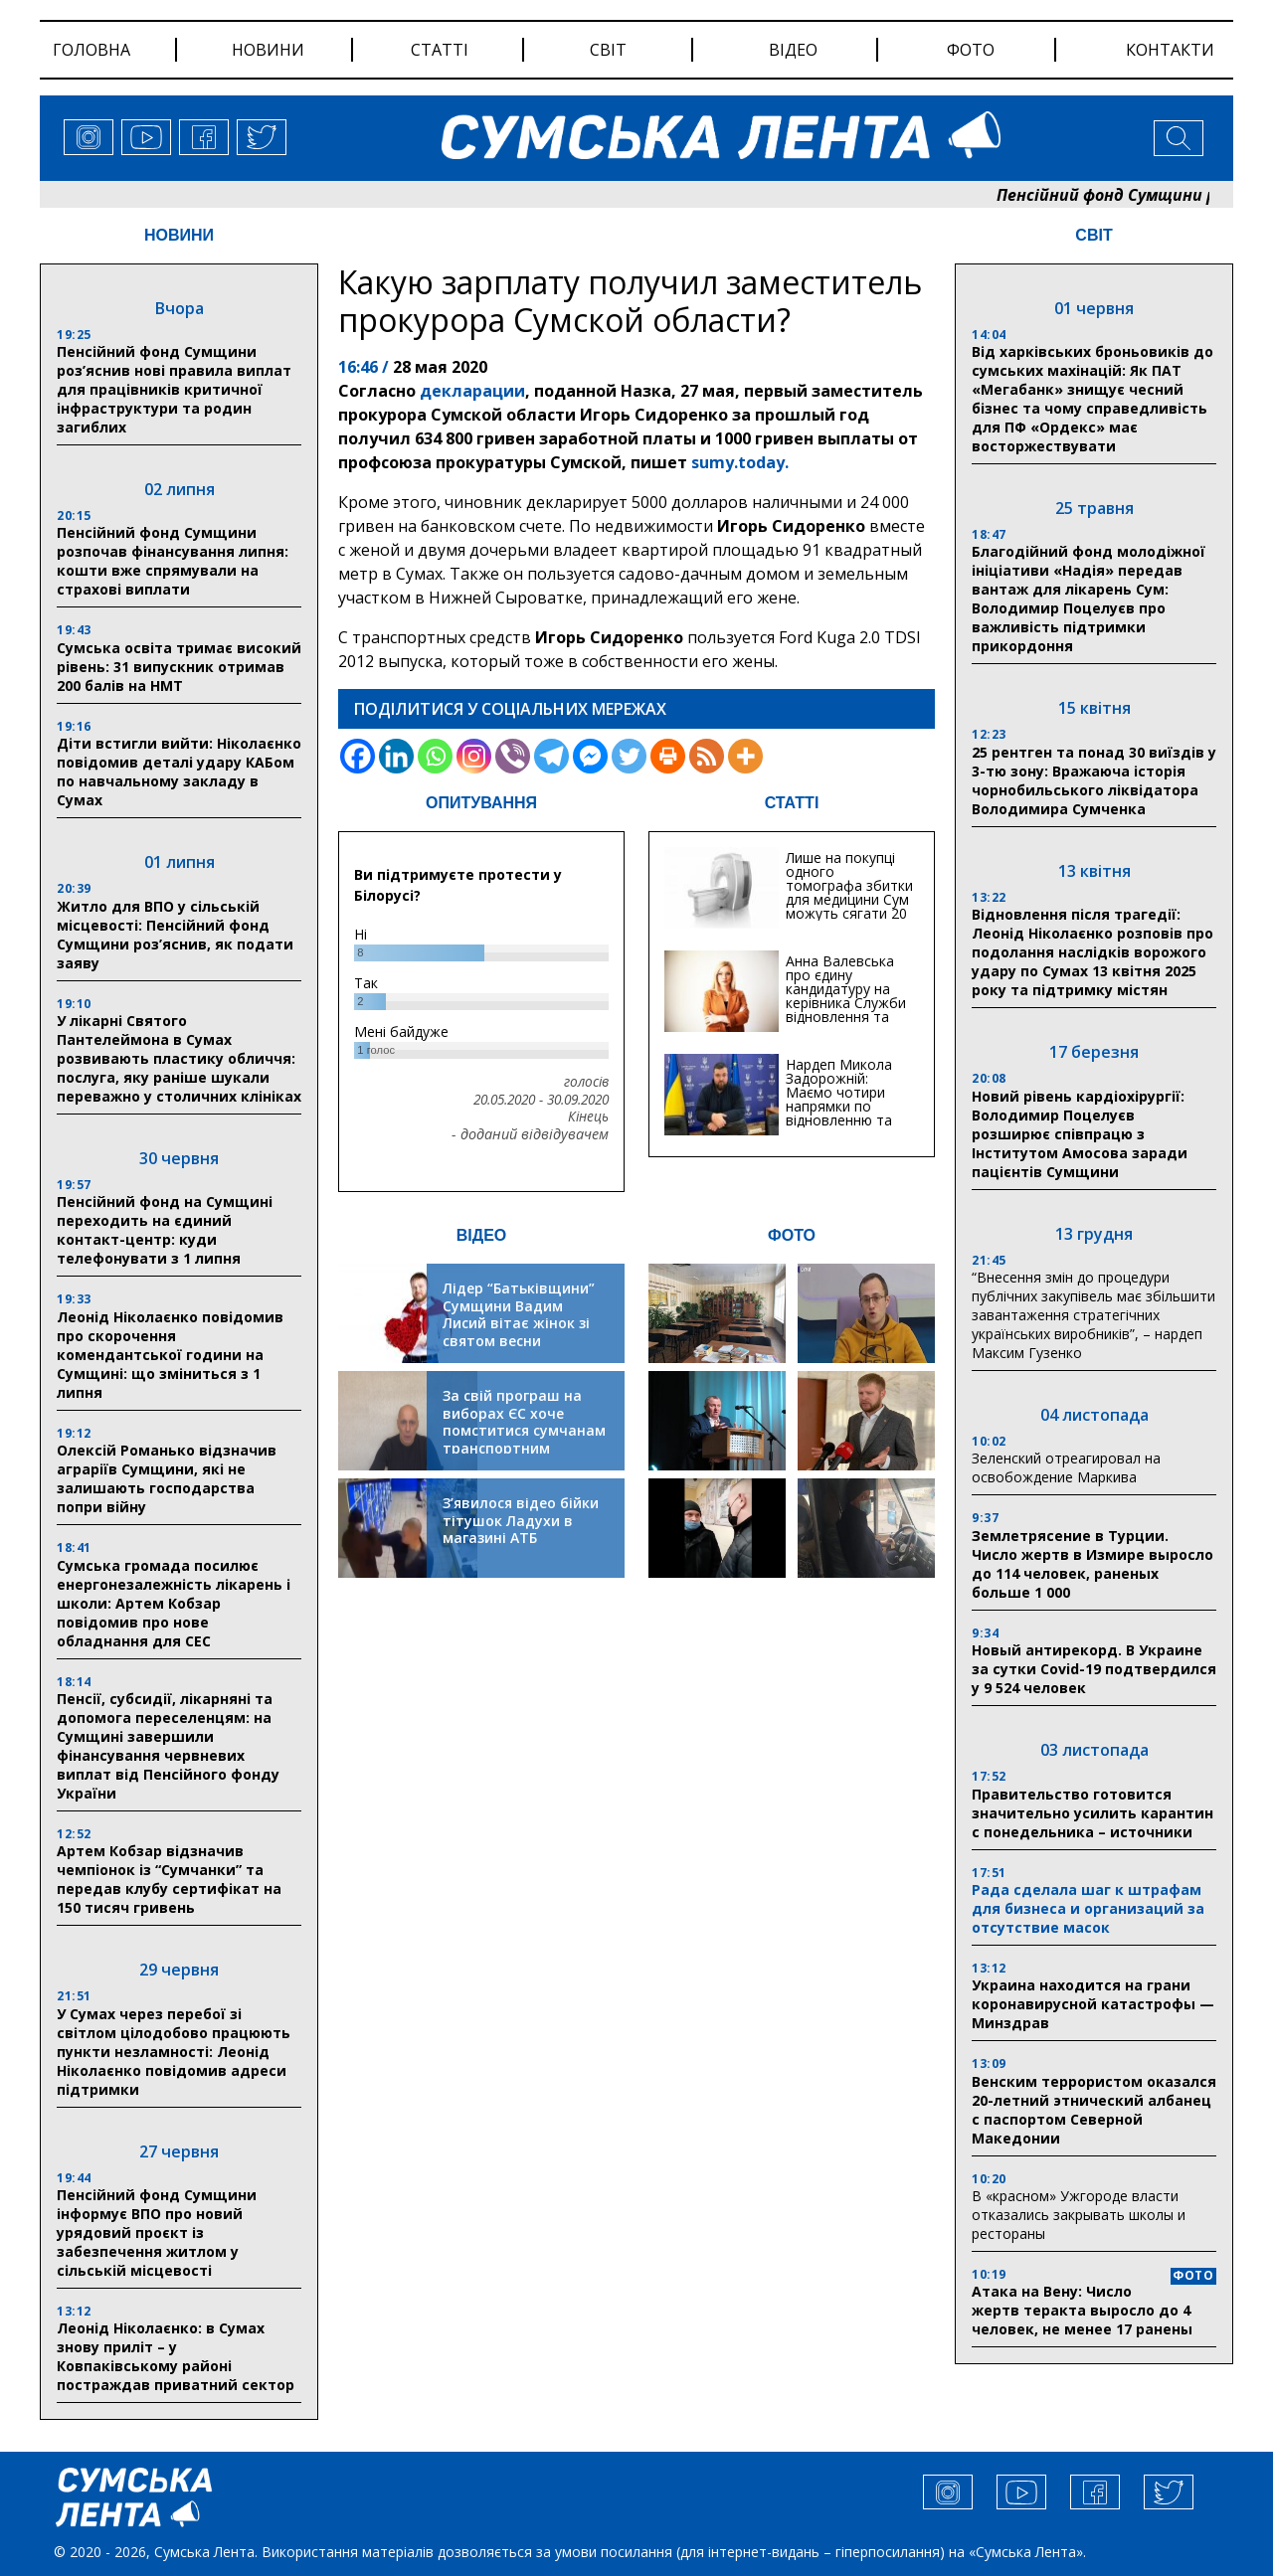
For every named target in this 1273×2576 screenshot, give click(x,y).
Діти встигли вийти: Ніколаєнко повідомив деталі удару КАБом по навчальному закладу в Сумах (179, 771)
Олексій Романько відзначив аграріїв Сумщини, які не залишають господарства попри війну (166, 1478)
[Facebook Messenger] (590, 756)
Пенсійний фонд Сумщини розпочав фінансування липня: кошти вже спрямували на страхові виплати (172, 561)
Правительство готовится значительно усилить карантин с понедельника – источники (1092, 1813)
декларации (472, 391)
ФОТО (792, 1235)
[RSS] (706, 756)
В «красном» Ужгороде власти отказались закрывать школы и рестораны (1078, 2214)
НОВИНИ (179, 235)
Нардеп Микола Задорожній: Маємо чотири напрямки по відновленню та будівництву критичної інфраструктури (839, 1113)
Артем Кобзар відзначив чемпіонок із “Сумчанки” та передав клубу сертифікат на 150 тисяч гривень (169, 1879)
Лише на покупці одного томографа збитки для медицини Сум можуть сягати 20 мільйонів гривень (849, 892)
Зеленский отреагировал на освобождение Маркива (1066, 1467)
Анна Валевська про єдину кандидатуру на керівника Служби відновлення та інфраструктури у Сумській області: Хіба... (846, 1009)
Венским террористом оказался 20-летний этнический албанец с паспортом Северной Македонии (1094, 2109)
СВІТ (1093, 235)
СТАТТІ (792, 802)
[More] (745, 756)
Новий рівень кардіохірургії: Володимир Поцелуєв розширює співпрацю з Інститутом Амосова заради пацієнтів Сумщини (1079, 1134)
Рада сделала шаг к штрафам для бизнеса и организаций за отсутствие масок (1088, 1908)
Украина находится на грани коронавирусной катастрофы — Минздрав (1093, 2003)
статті (439, 50)
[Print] (667, 756)
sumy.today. (740, 462)
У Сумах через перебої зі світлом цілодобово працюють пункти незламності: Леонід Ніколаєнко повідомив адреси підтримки (173, 2051)
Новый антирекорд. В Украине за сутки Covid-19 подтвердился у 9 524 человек (1094, 1668)
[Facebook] (357, 756)
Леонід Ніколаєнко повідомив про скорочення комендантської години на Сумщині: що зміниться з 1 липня (170, 1354)
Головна (91, 50)
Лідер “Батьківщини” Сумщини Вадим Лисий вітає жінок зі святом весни (519, 1314)
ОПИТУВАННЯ (481, 802)
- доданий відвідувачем (530, 1134)
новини (268, 50)
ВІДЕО (481, 1235)
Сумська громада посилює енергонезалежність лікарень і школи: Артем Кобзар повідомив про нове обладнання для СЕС (173, 1603)
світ (608, 50)
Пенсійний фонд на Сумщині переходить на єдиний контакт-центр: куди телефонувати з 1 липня (165, 1230)
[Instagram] (473, 756)
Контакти (1170, 50)
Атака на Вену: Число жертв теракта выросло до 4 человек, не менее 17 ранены (1082, 2310)
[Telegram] (551, 756)
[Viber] (512, 756)
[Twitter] (629, 756)
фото (971, 50)
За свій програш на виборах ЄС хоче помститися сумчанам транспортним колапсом (524, 1430)
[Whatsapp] (435, 756)
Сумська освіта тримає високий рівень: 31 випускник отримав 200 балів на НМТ (179, 666)
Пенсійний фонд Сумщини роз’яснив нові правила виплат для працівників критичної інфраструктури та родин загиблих (174, 389)
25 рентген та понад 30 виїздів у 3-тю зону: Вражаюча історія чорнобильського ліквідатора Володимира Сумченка (1094, 780)
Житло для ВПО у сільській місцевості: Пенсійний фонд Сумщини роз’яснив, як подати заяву (175, 934)
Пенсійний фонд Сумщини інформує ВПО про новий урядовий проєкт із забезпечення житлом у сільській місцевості (157, 2232)
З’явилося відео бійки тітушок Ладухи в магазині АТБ (521, 1520)
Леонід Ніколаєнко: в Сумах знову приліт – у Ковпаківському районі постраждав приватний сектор (175, 2356)
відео (793, 50)
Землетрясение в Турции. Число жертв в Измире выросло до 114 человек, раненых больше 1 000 (1092, 1564)
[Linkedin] (396, 756)
